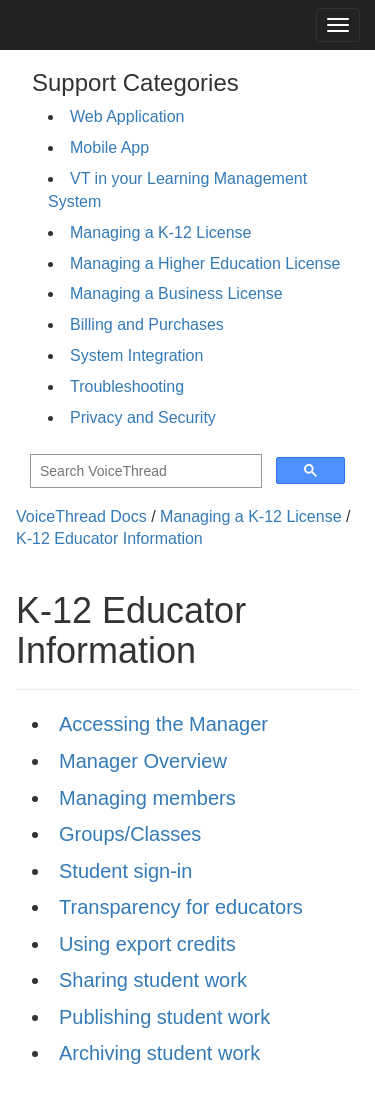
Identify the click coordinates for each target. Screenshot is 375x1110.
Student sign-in (125, 871)
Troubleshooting (127, 386)
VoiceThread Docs (81, 516)
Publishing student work (164, 1017)
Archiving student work (159, 1053)
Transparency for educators (181, 907)
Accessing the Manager (163, 724)
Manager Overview (143, 761)
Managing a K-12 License (160, 232)
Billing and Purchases (147, 324)
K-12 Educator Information (109, 538)
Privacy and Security (143, 417)
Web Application (127, 116)
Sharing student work (153, 980)
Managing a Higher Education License (205, 263)
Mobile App (109, 147)
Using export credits (147, 944)
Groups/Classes (130, 834)
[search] (144, 471)
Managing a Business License (176, 293)
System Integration (136, 355)
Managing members (147, 798)
